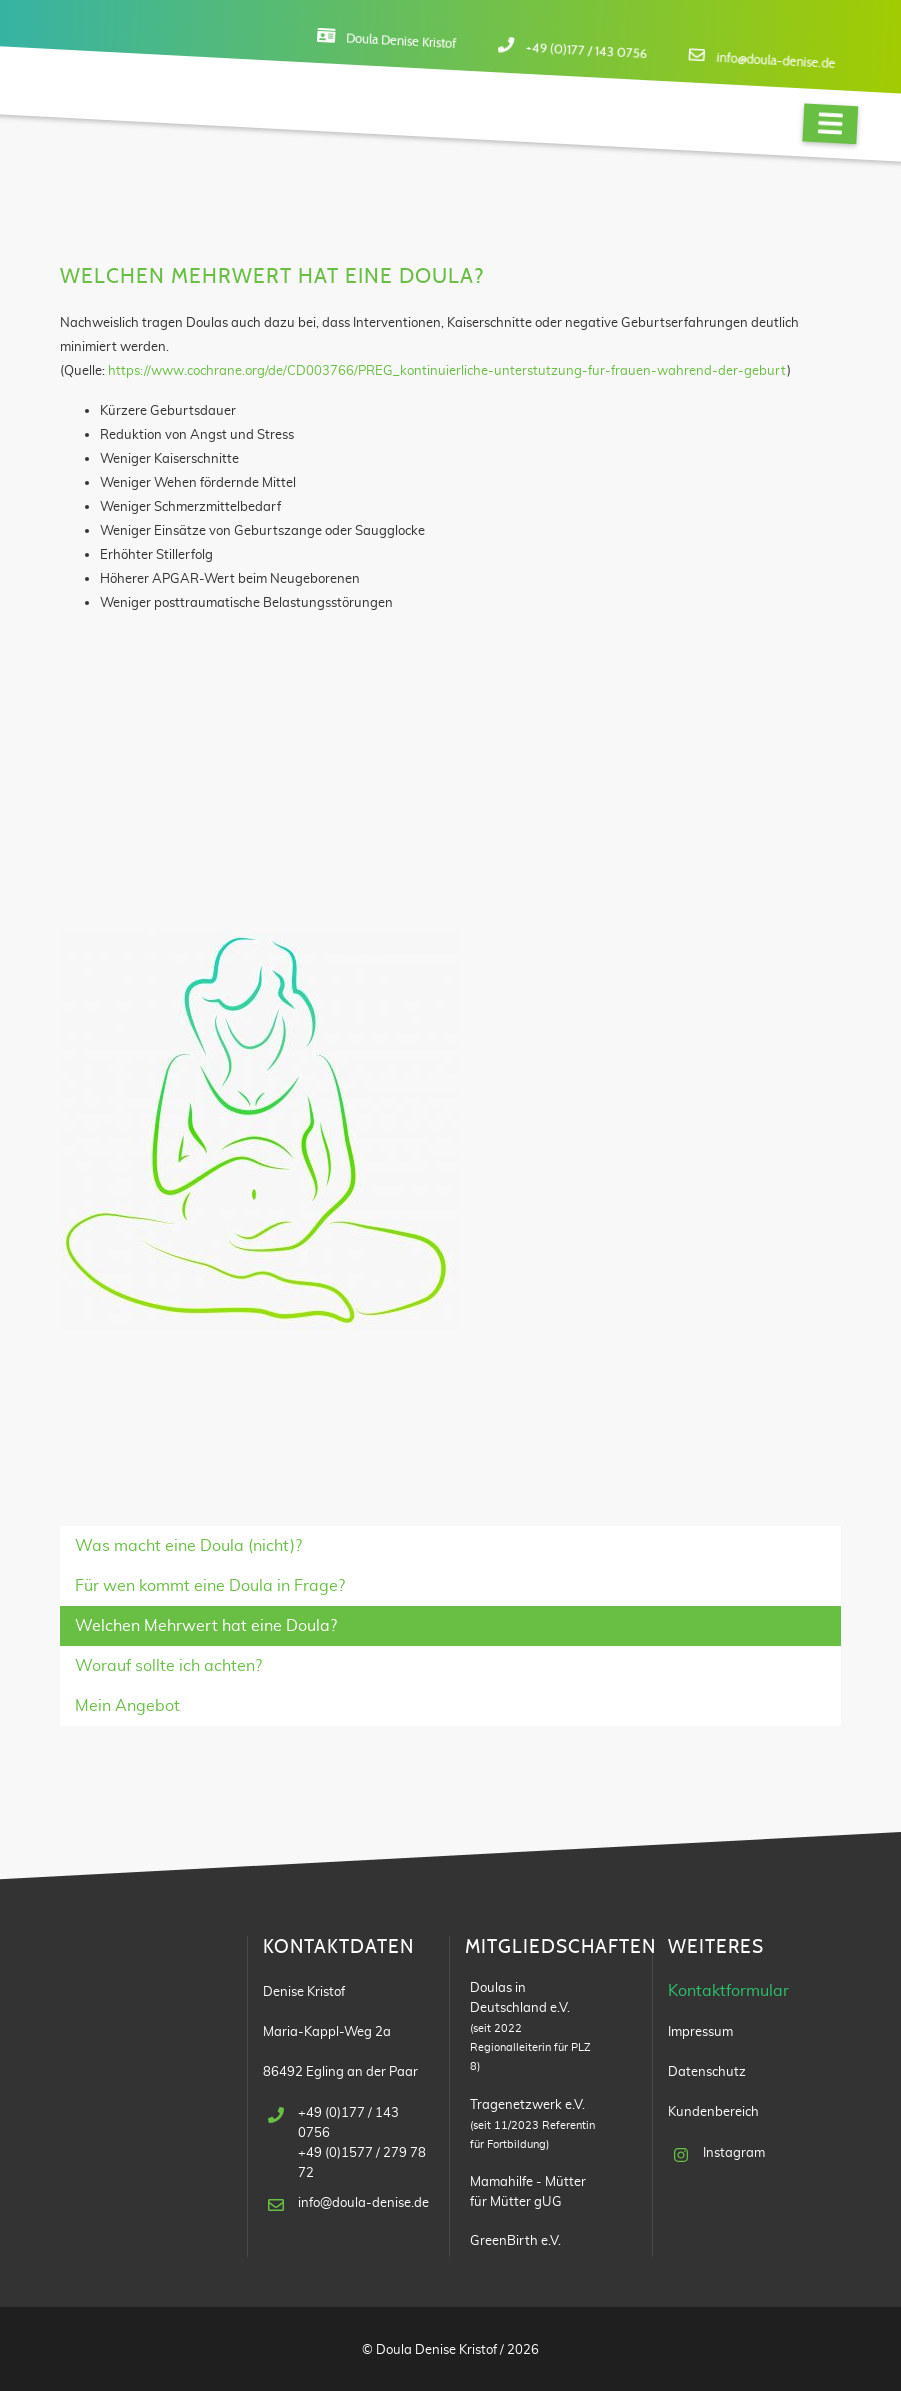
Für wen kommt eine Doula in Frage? (210, 1586)
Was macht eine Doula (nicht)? (188, 1546)
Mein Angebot (127, 1706)
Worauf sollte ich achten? (168, 1666)
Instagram (734, 2153)
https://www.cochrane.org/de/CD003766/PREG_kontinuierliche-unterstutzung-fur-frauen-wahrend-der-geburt (447, 371)
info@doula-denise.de (776, 61)
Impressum (700, 2032)
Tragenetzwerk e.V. (527, 2105)
